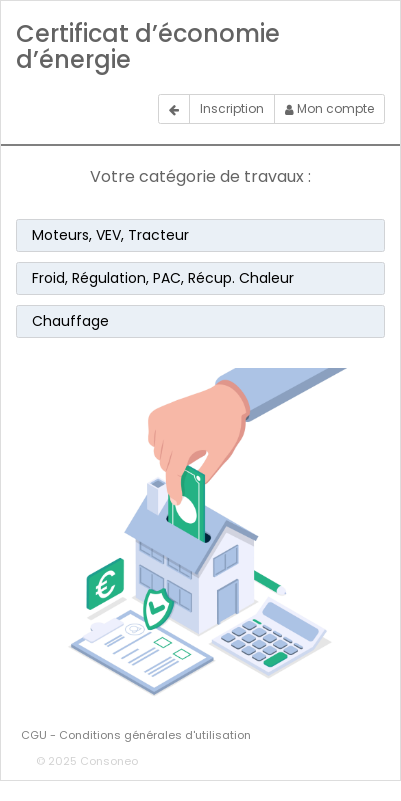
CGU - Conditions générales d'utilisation (136, 735)
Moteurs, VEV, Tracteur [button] (110, 235)
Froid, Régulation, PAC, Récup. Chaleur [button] (163, 278)
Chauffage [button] (70, 321)
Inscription (232, 108)
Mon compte (329, 108)
